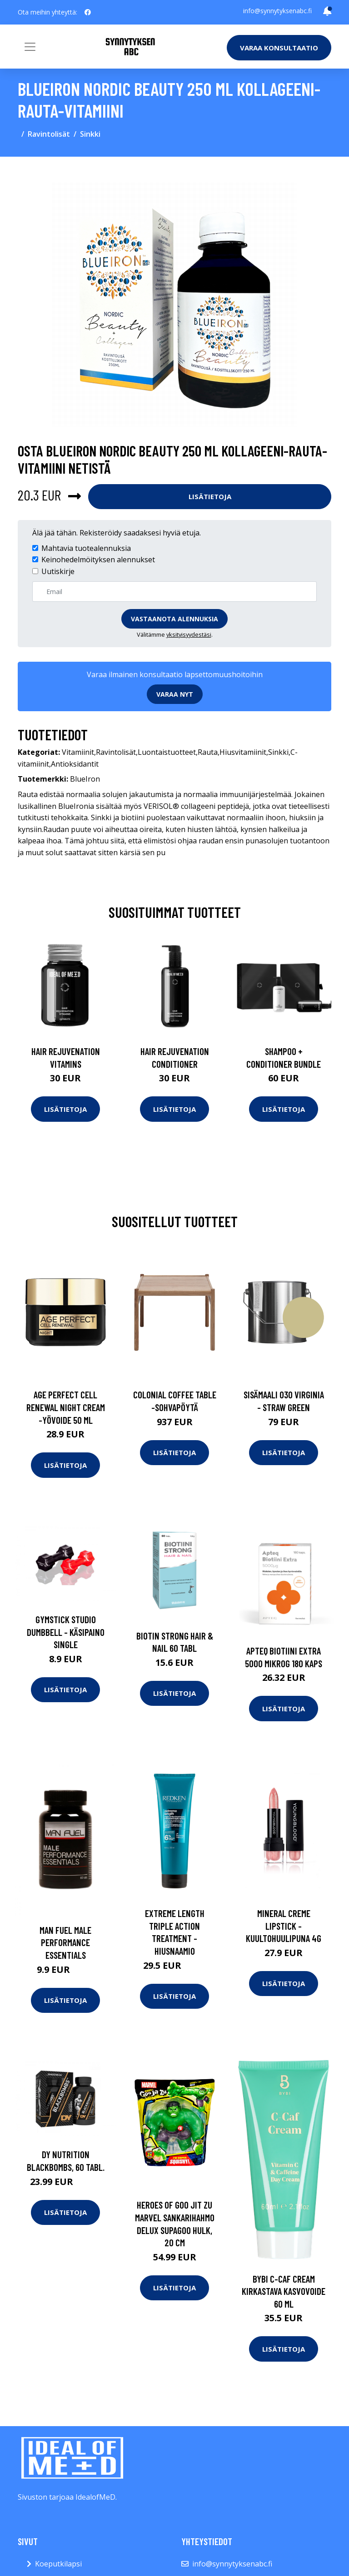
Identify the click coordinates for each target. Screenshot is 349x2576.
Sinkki (90, 134)
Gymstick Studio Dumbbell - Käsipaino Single (66, 1632)
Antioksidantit (75, 764)
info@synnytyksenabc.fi (277, 10)
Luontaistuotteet (167, 752)
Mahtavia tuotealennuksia (86, 548)
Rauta (208, 752)
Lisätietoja (210, 496)
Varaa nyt (174, 694)
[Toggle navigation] (30, 46)
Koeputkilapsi (58, 2564)
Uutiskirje (58, 571)
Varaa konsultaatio (279, 47)
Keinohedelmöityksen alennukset (98, 560)
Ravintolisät (49, 134)
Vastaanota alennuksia (174, 618)
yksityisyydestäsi (188, 634)
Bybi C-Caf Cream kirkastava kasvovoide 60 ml (283, 2291)
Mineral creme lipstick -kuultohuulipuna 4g (283, 1925)
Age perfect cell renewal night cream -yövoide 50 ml (65, 1407)
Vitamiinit (78, 752)
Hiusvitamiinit (242, 752)
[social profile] (88, 12)
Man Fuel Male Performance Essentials (65, 1942)
